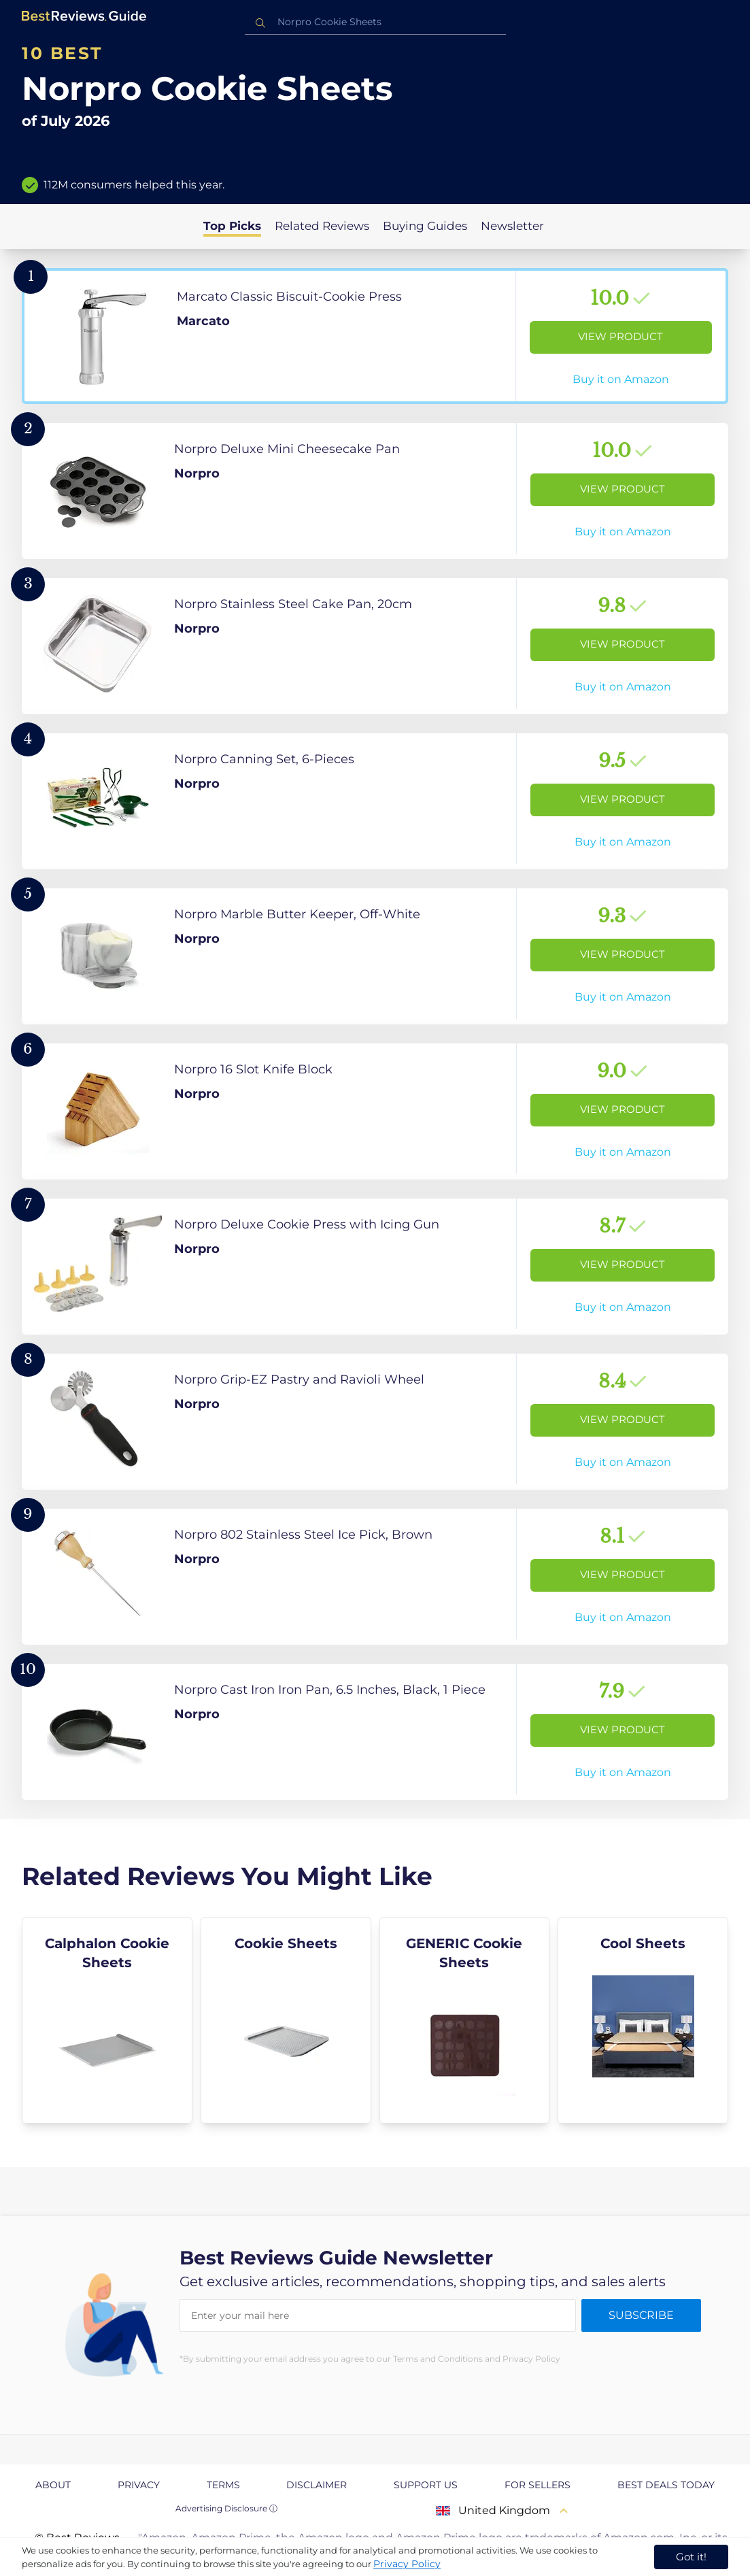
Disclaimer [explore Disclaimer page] (316, 2485)
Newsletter (512, 226)
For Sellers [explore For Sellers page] (537, 2485)
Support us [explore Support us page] (426, 2485)
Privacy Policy (407, 2564)
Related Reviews (322, 226)
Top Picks (232, 226)
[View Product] (375, 336)
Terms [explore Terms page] (223, 2485)
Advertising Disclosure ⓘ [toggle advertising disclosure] (226, 2508)
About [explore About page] (53, 2485)
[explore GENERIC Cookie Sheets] (464, 2020)
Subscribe (641, 2315)
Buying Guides (425, 226)
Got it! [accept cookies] (691, 2556)
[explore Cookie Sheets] (286, 2020)
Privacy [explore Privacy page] (139, 2485)
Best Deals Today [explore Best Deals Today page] (666, 2485)
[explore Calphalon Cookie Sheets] (107, 2020)
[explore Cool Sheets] (643, 2020)
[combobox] (375, 22)
